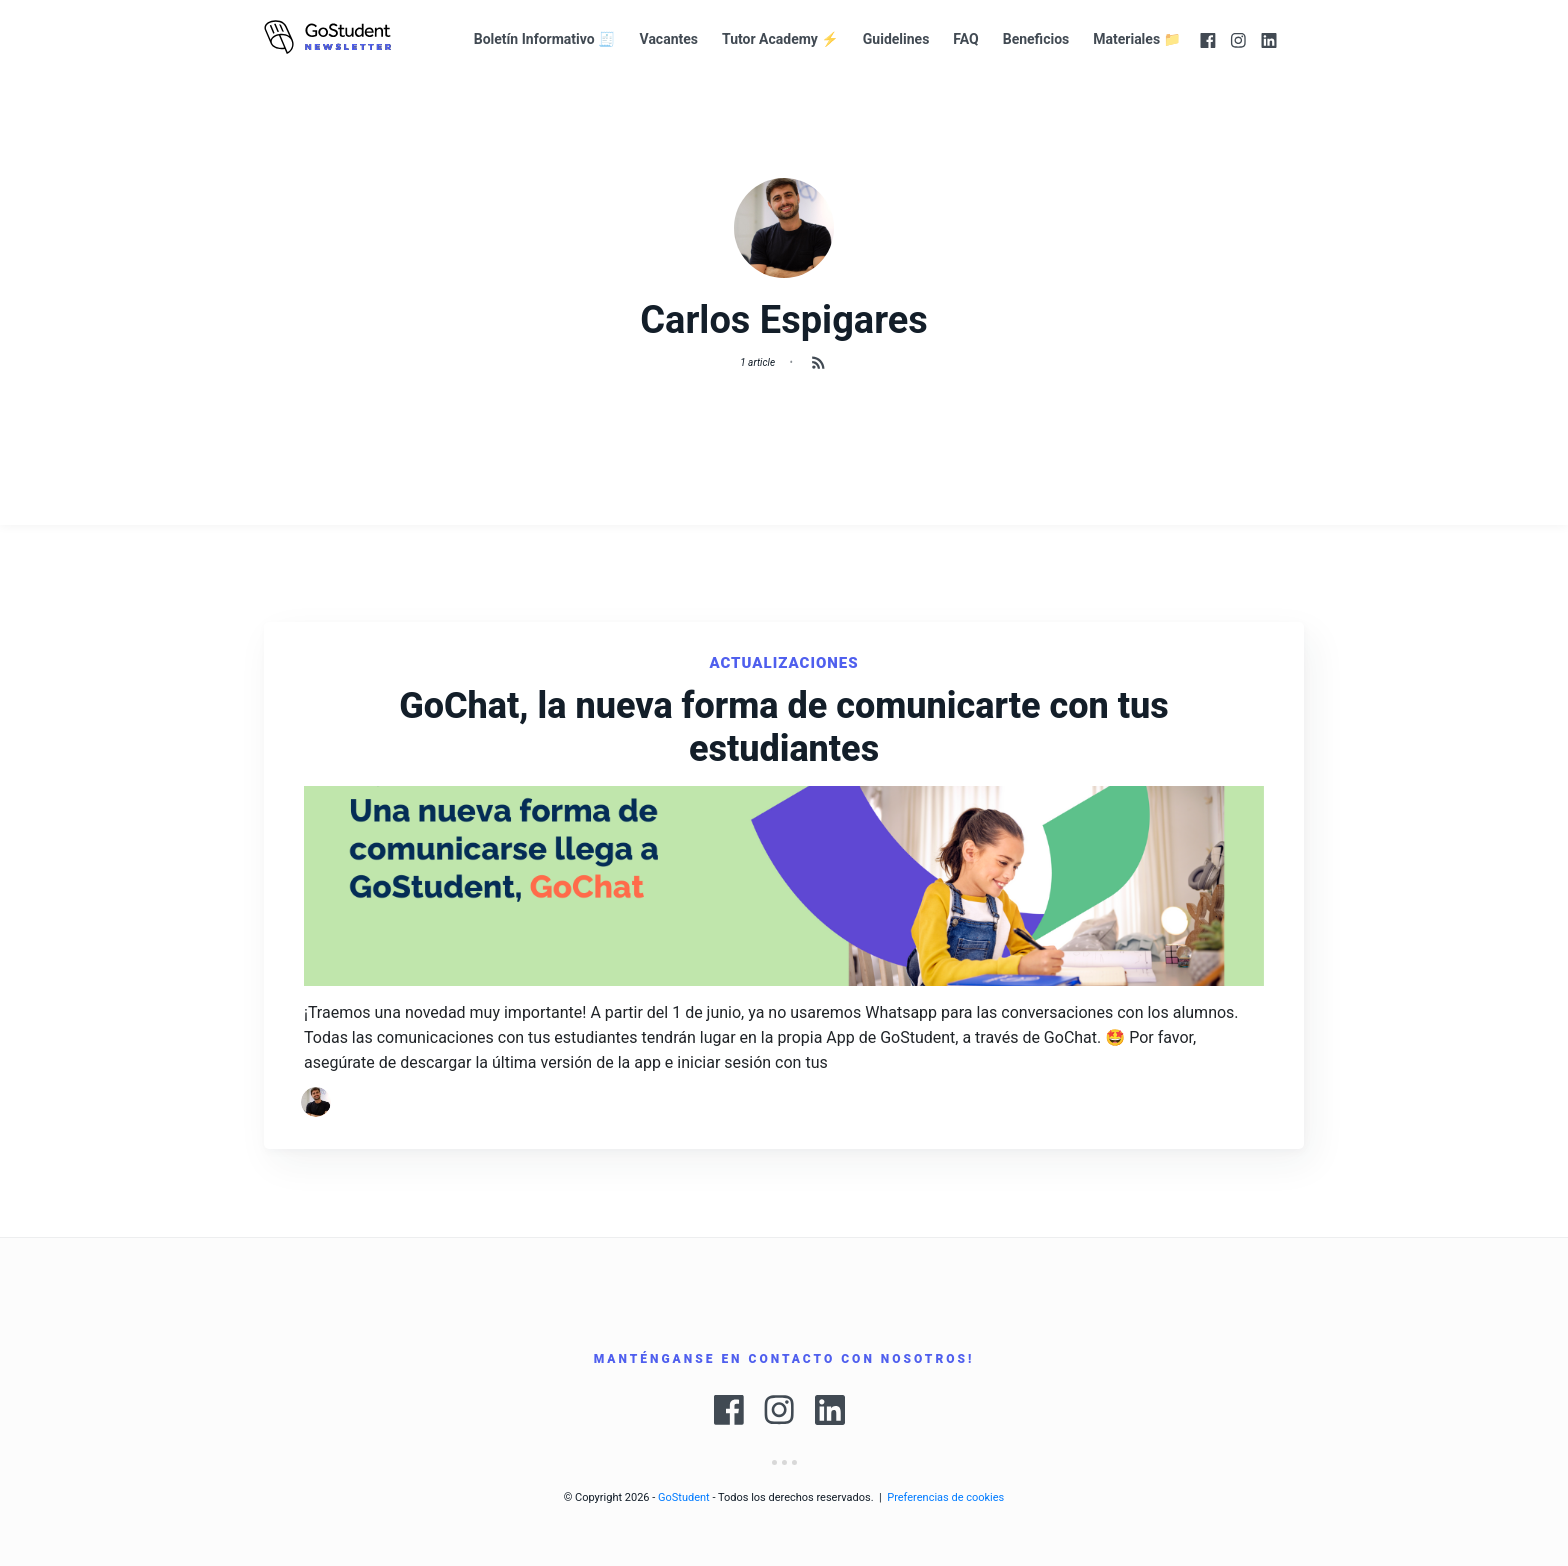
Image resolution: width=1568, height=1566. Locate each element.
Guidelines (896, 39)
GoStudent (684, 1497)
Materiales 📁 (1137, 39)
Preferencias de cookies (945, 1497)
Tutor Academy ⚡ (780, 39)
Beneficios (1036, 39)
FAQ (965, 39)
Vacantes (669, 39)
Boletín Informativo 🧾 (545, 39)
